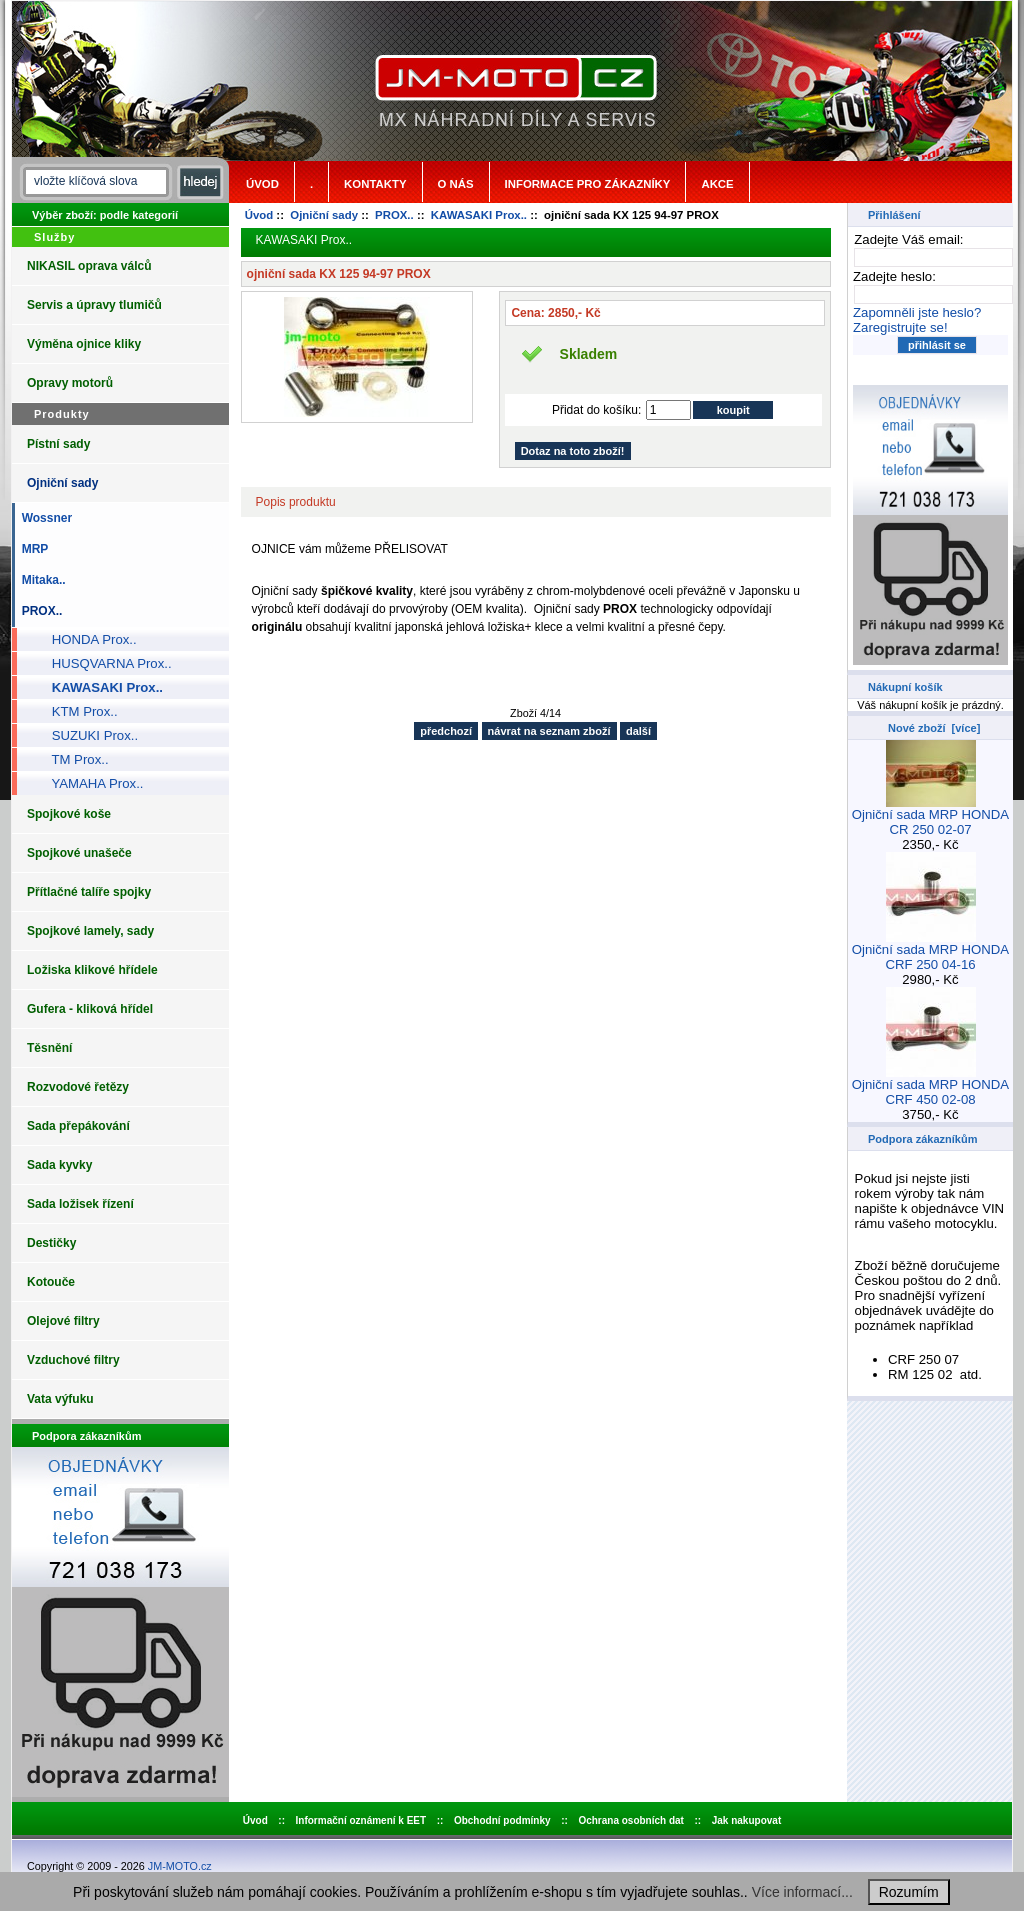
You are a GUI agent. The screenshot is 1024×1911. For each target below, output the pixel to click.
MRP (31, 549)
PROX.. (394, 215)
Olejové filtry (63, 1321)
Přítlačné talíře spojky (89, 892)
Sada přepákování (78, 1126)
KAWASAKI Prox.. (479, 215)
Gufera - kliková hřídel (90, 1009)
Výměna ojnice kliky (84, 344)
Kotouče (51, 1282)
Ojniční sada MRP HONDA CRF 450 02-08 (930, 1086)
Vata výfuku (60, 1399)
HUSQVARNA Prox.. (104, 663)
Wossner (43, 518)
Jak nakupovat (746, 1820)
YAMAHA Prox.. (90, 783)
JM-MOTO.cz (180, 1866)
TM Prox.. (73, 759)
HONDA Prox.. (87, 639)
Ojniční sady (324, 215)
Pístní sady (58, 444)
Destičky (51, 1243)
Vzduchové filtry (73, 1360)
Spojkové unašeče (79, 853)
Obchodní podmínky (502, 1820)
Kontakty (375, 184)
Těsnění (49, 1048)
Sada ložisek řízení (80, 1204)
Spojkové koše (69, 814)
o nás (456, 184)
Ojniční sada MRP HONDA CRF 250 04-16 (930, 951)
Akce (717, 184)
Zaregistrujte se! (900, 327)
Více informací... (802, 1892)
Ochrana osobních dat (631, 1820)
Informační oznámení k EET (361, 1820)
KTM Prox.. (77, 711)
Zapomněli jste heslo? (917, 312)
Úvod (262, 184)
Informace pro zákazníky (588, 184)
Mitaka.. (40, 580)
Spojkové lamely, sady (90, 931)
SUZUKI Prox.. (87, 735)
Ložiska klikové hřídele (92, 970)
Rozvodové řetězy (78, 1087)
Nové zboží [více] (934, 728)
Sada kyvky (59, 1165)
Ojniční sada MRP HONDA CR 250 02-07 (930, 816)
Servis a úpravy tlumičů (94, 305)
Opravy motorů (70, 383)
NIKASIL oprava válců (89, 266)
